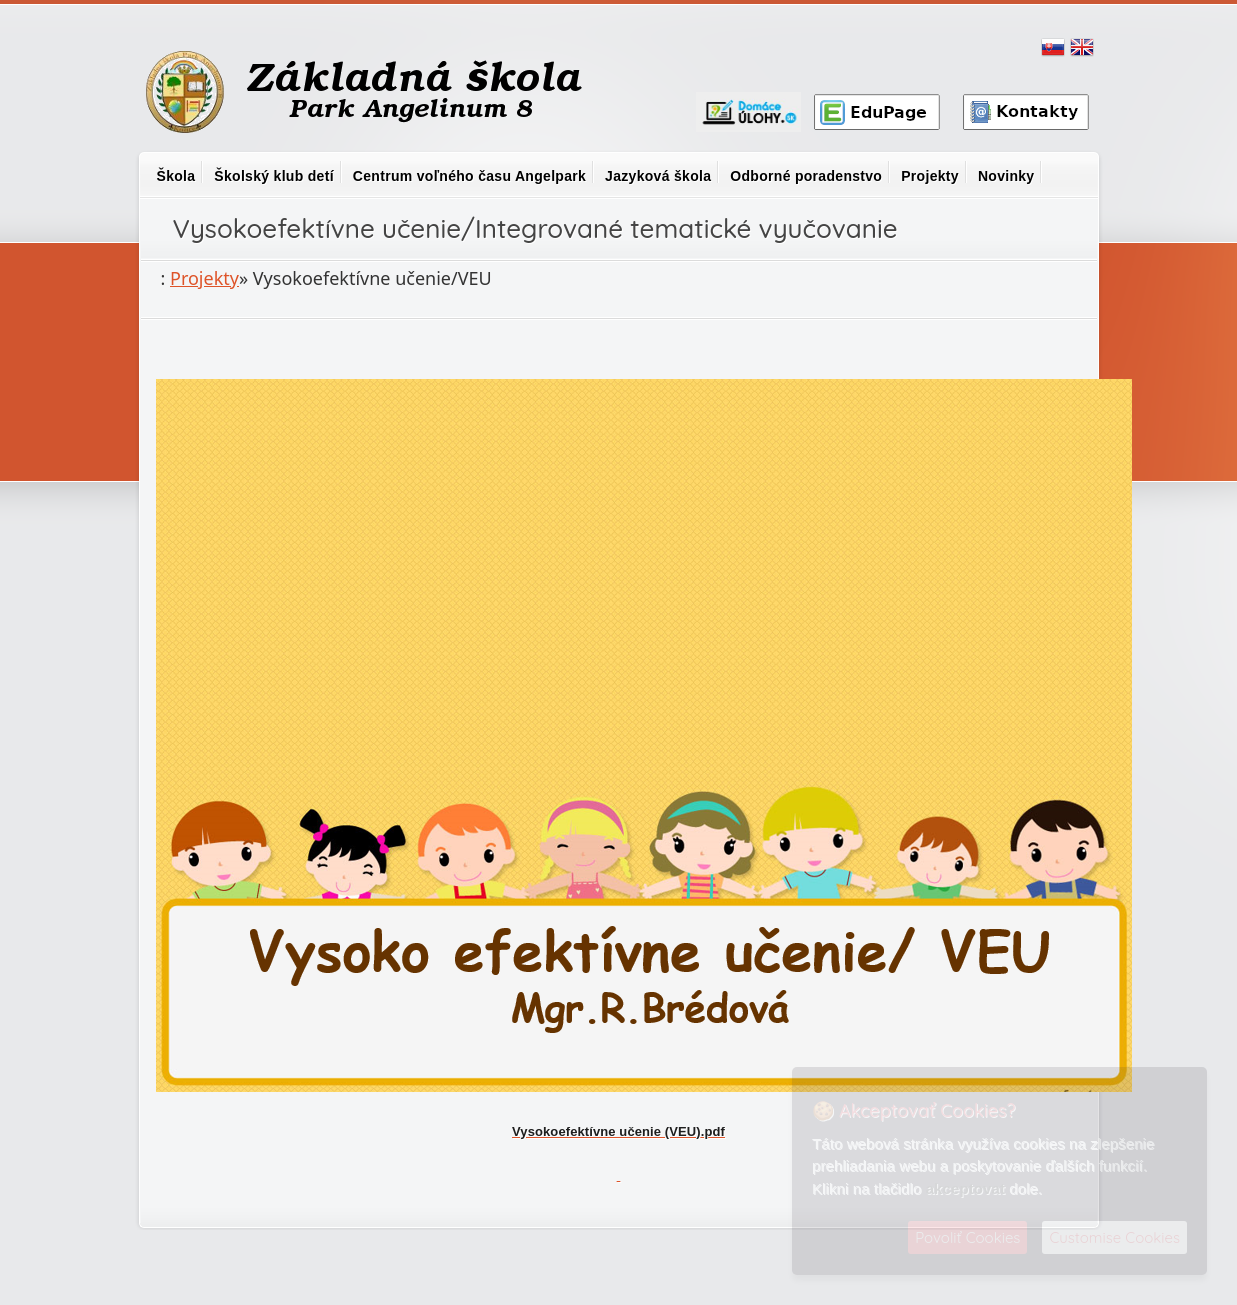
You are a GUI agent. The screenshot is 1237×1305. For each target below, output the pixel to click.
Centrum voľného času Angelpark (469, 176)
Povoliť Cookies (967, 1237)
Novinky (1006, 176)
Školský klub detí (273, 176)
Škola (176, 176)
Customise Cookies (1114, 1237)
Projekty (930, 176)
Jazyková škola (658, 176)
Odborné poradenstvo (806, 176)
